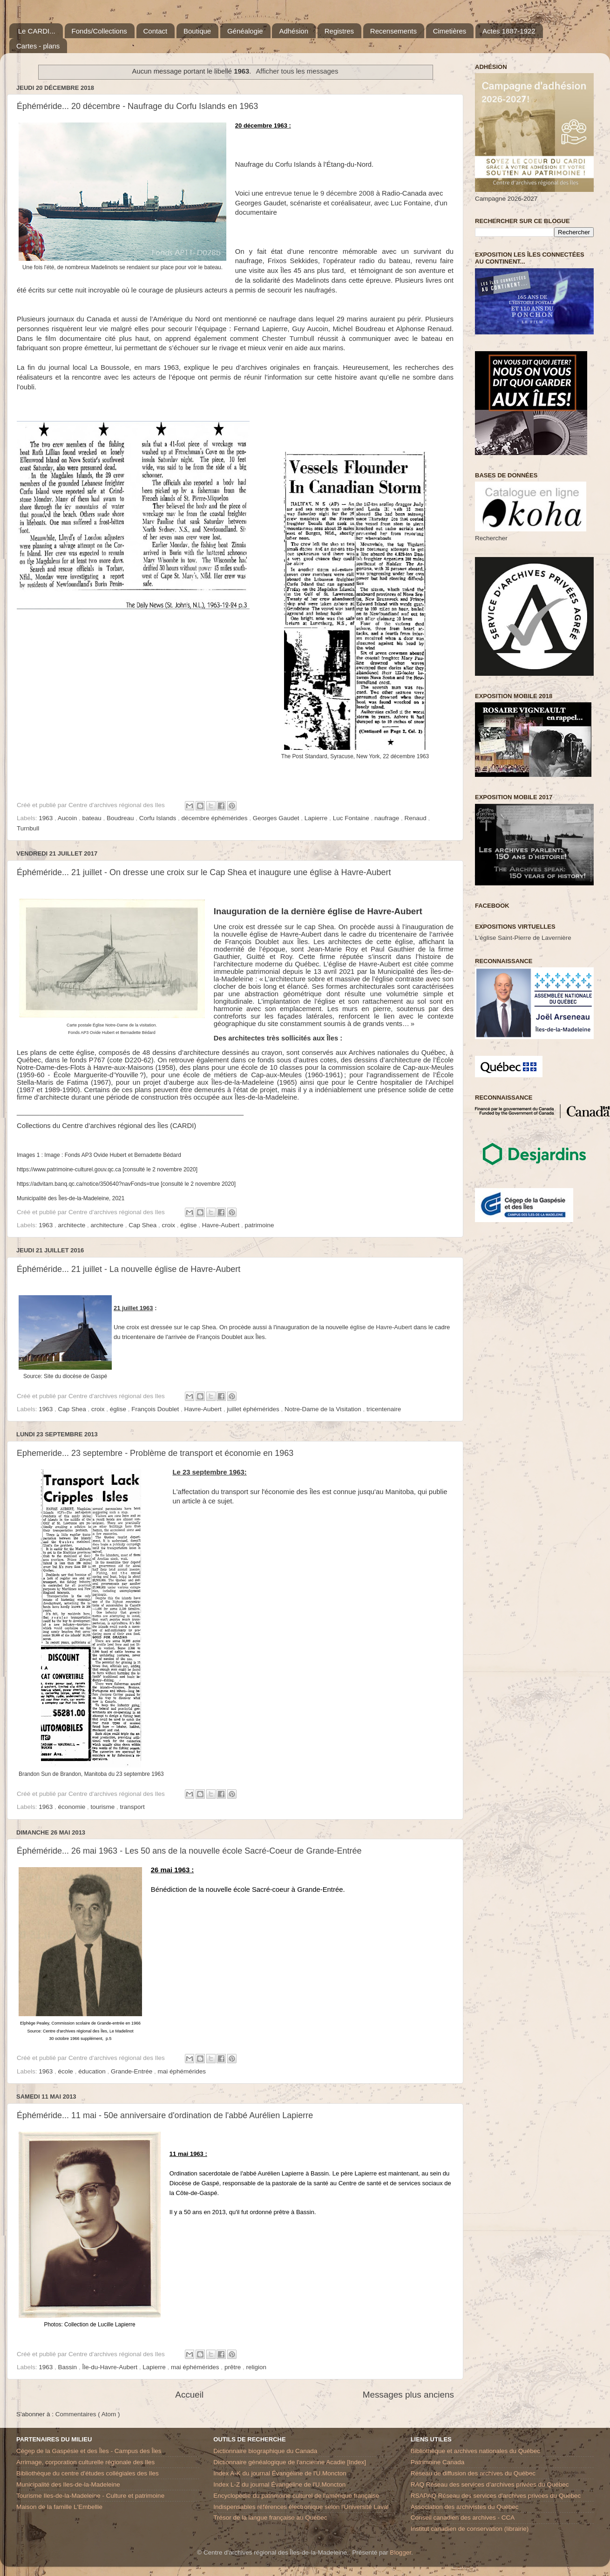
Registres (339, 31)
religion (256, 2367)
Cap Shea (143, 1225)
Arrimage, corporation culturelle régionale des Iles (85, 2462)
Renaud (416, 818)
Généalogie (245, 31)
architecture (107, 1225)
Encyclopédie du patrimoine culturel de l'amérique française (296, 2495)
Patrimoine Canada (438, 2462)
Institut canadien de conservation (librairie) (470, 2528)
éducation (92, 2071)
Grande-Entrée (132, 2071)
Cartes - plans (38, 46)
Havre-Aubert (221, 1225)
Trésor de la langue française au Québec (270, 2517)
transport (132, 1806)
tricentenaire (383, 1409)
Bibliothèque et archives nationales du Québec (475, 2450)
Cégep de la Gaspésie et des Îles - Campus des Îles (88, 2450)
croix (169, 1225)
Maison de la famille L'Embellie (59, 2506)
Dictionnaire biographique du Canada (265, 2450)
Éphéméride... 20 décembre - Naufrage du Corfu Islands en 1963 (137, 106)
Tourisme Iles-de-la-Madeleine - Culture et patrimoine (90, 2495)
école (66, 2071)
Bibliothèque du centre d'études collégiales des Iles (87, 2473)
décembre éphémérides (216, 818)
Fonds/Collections (99, 31)
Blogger (400, 2552)
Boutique (197, 31)
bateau (92, 818)
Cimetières (450, 31)
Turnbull (28, 828)
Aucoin (68, 818)
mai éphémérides (182, 2071)
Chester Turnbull (288, 338)
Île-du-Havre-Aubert (110, 2367)
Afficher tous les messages (297, 71)
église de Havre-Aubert (381, 1327)
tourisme (103, 1806)
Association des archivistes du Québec (465, 2506)
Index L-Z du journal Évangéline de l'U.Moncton (279, 2484)
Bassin (68, 2367)
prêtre (233, 2367)
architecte (72, 1225)
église (189, 1225)
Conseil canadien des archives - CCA (463, 2517)
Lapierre (317, 818)
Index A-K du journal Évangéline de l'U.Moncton (279, 2473)
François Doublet (156, 1409)
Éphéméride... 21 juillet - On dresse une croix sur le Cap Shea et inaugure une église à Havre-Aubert (204, 872)
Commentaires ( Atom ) (87, 2414)
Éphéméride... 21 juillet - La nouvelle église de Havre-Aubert (128, 1269)
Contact (155, 31)
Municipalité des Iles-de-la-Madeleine (68, 2484)
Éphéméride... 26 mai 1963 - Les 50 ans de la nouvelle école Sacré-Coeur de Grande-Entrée (189, 1851)
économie (72, 1806)
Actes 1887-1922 (508, 31)
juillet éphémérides (254, 1409)
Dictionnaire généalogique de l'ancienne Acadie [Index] (289, 2462)
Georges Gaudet (277, 818)
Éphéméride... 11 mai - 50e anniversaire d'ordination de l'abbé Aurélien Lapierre (165, 2115)
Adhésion (293, 31)
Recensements (393, 31)
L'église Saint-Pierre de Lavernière (523, 937)
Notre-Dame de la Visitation (324, 1409)
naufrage (387, 818)
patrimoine (259, 1225)
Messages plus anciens (408, 2394)
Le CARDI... (36, 31)
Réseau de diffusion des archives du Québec (473, 2473)
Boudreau (121, 818)
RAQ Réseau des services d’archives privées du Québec (490, 2484)
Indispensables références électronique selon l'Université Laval (300, 2506)
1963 (46, 818)
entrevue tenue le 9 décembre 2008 (319, 193)
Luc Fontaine (352, 818)
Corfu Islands (158, 818)
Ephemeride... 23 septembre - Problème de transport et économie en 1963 (155, 1453)
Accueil (189, 2394)
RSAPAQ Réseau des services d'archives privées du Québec (496, 2495)
